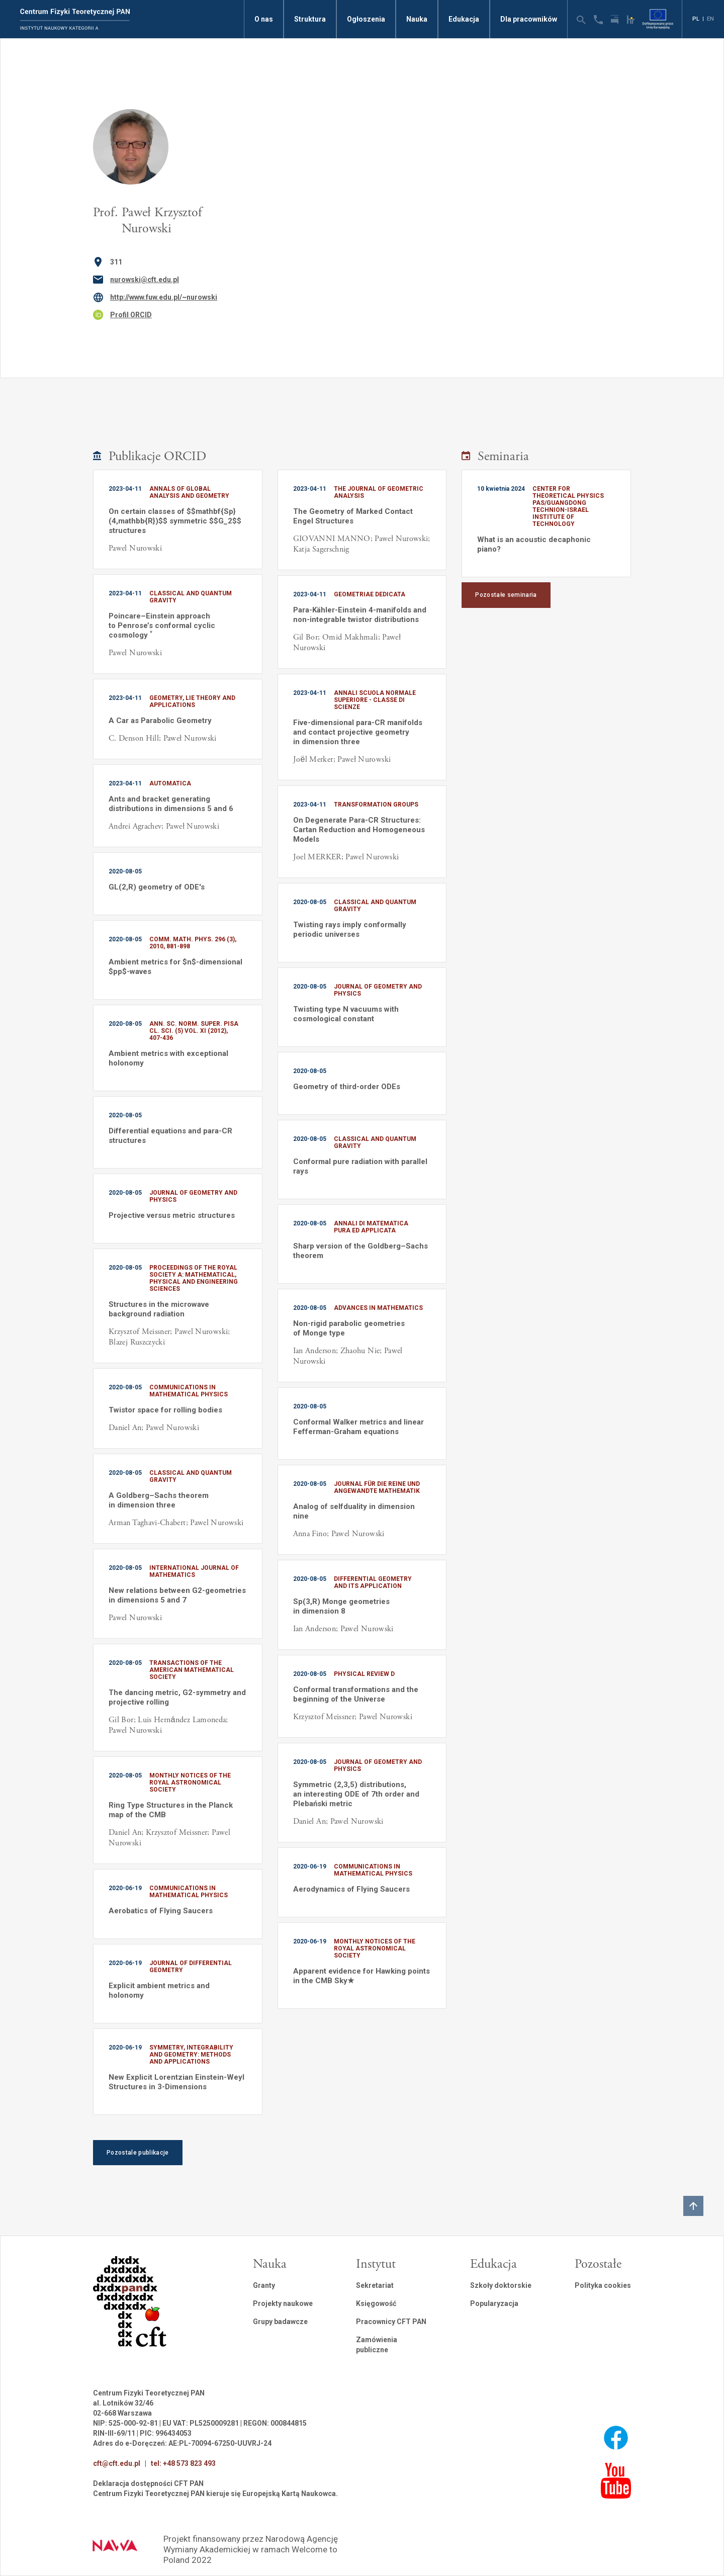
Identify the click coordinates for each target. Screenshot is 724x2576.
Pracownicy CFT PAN (391, 2322)
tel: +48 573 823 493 (183, 2463)
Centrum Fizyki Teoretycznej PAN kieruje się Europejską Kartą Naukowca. (215, 2494)
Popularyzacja (494, 2303)
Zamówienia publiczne (376, 2345)
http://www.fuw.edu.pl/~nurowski (163, 297)
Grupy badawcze (280, 2322)
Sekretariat (375, 2285)
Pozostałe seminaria (505, 594)
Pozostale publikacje (138, 2152)
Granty (264, 2285)
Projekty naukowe (283, 2303)
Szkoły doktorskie (500, 2285)
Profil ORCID (131, 315)
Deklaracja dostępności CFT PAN (148, 2483)
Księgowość (376, 2303)
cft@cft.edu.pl (116, 2463)
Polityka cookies (603, 2285)
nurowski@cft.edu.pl (144, 280)
